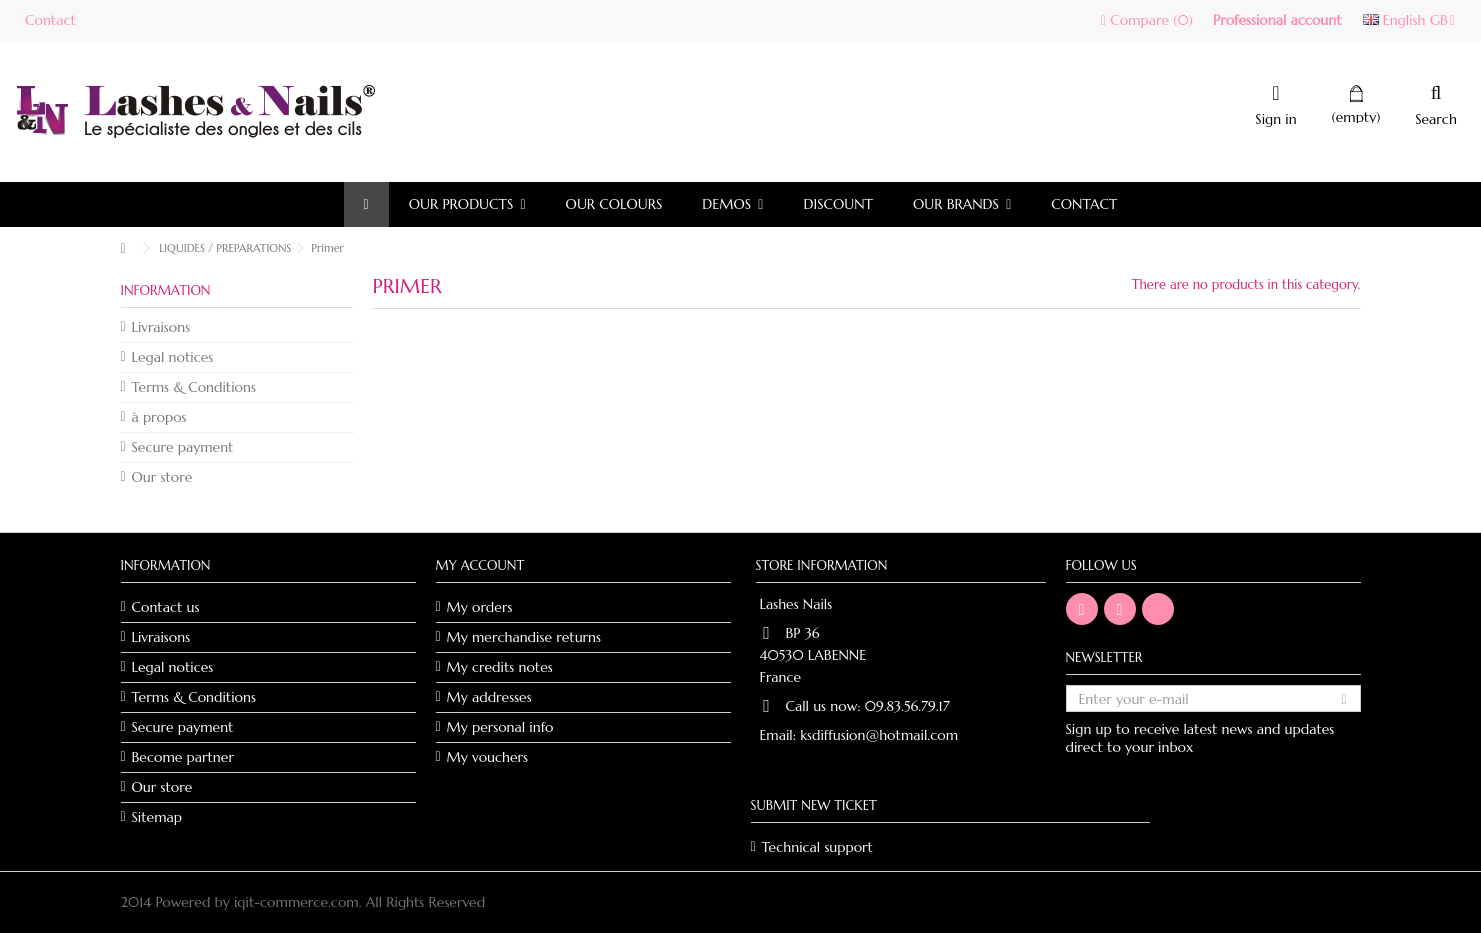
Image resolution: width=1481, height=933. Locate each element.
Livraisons (161, 327)
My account (480, 565)
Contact (50, 20)
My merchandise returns (524, 637)
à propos (159, 417)
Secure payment (183, 447)
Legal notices (173, 357)
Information (166, 290)
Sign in (1275, 117)
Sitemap (157, 817)
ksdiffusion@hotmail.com (879, 735)
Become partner (183, 757)
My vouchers (488, 757)
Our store (162, 477)
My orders (480, 607)
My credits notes (500, 667)
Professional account (1277, 20)
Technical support (817, 847)
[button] (467, 204)
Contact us (166, 607)
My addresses (489, 697)
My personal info (500, 727)
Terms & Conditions (194, 387)
